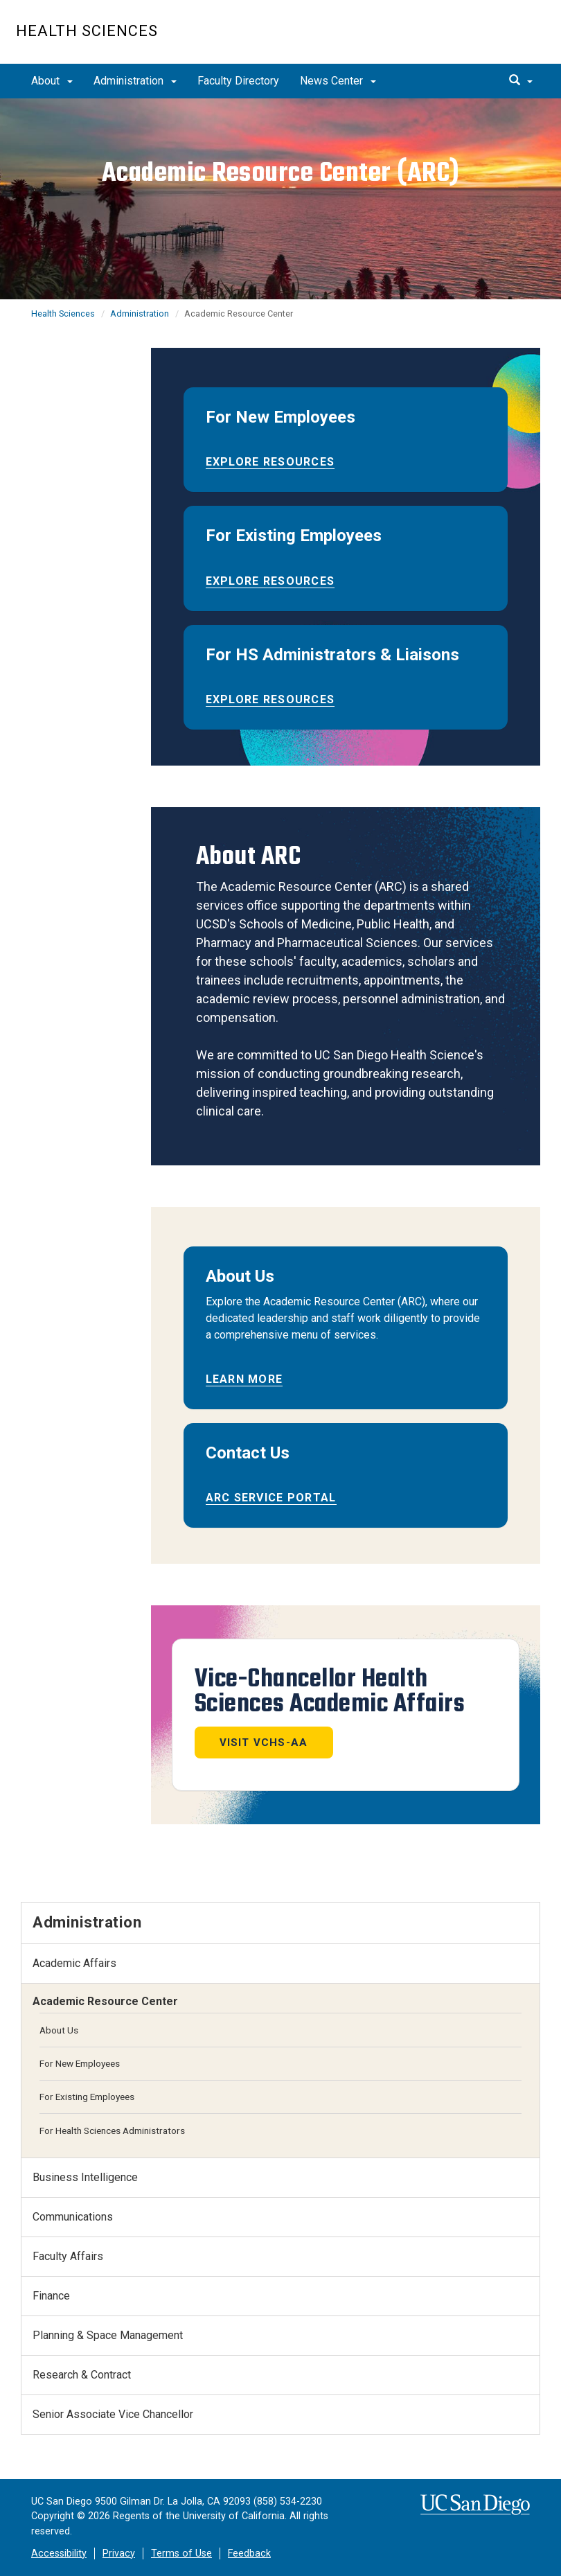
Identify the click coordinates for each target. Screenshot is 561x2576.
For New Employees (79, 2063)
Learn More (244, 1379)
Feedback (249, 2553)
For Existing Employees (86, 2096)
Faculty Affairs (68, 2256)
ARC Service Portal (271, 1497)
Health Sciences (87, 30)
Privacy (119, 2553)
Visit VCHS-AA (264, 1742)
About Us (58, 2030)
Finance (51, 2295)
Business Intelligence (85, 2177)
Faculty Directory (238, 80)
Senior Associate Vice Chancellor (113, 2414)
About (52, 80)
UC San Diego (465, 39)
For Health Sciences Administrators (112, 2130)
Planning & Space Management (108, 2335)
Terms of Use (181, 2553)
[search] (520, 81)
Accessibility (59, 2553)
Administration (135, 80)
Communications (73, 2216)
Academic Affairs (74, 1963)
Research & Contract (82, 2374)
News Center (338, 80)
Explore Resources (270, 461)
